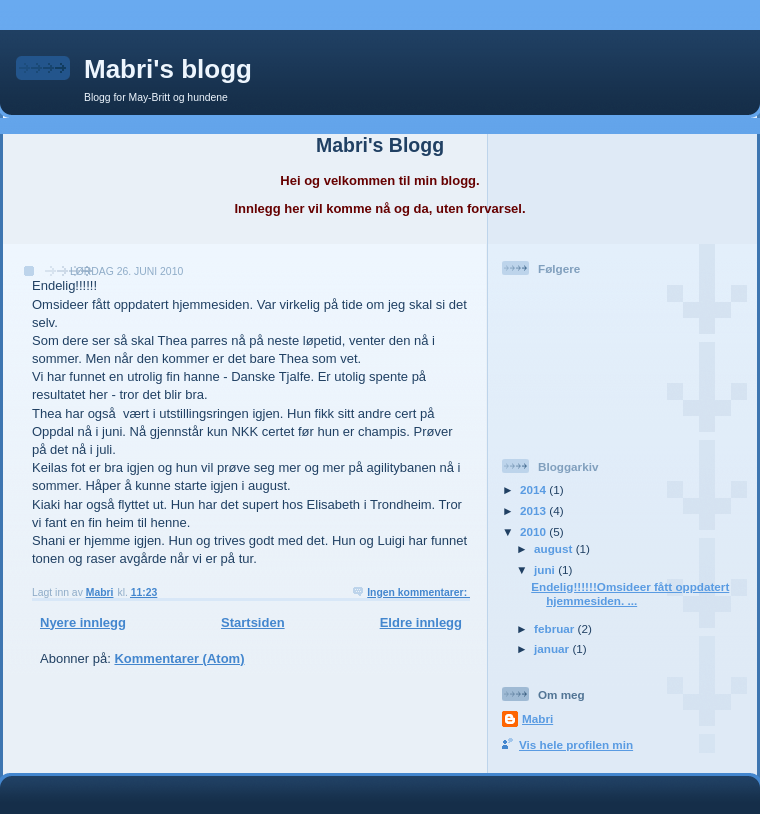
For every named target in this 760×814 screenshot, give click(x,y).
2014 (534, 489)
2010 (534, 531)
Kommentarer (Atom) (179, 658)
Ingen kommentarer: (418, 592)
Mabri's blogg (168, 69)
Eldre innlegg (421, 622)
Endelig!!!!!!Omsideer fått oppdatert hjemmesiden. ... (630, 593)
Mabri (537, 718)
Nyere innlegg (83, 622)
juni (546, 569)
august (555, 548)
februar (556, 628)
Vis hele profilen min (576, 744)
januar (553, 648)
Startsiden (253, 622)
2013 (534, 510)
